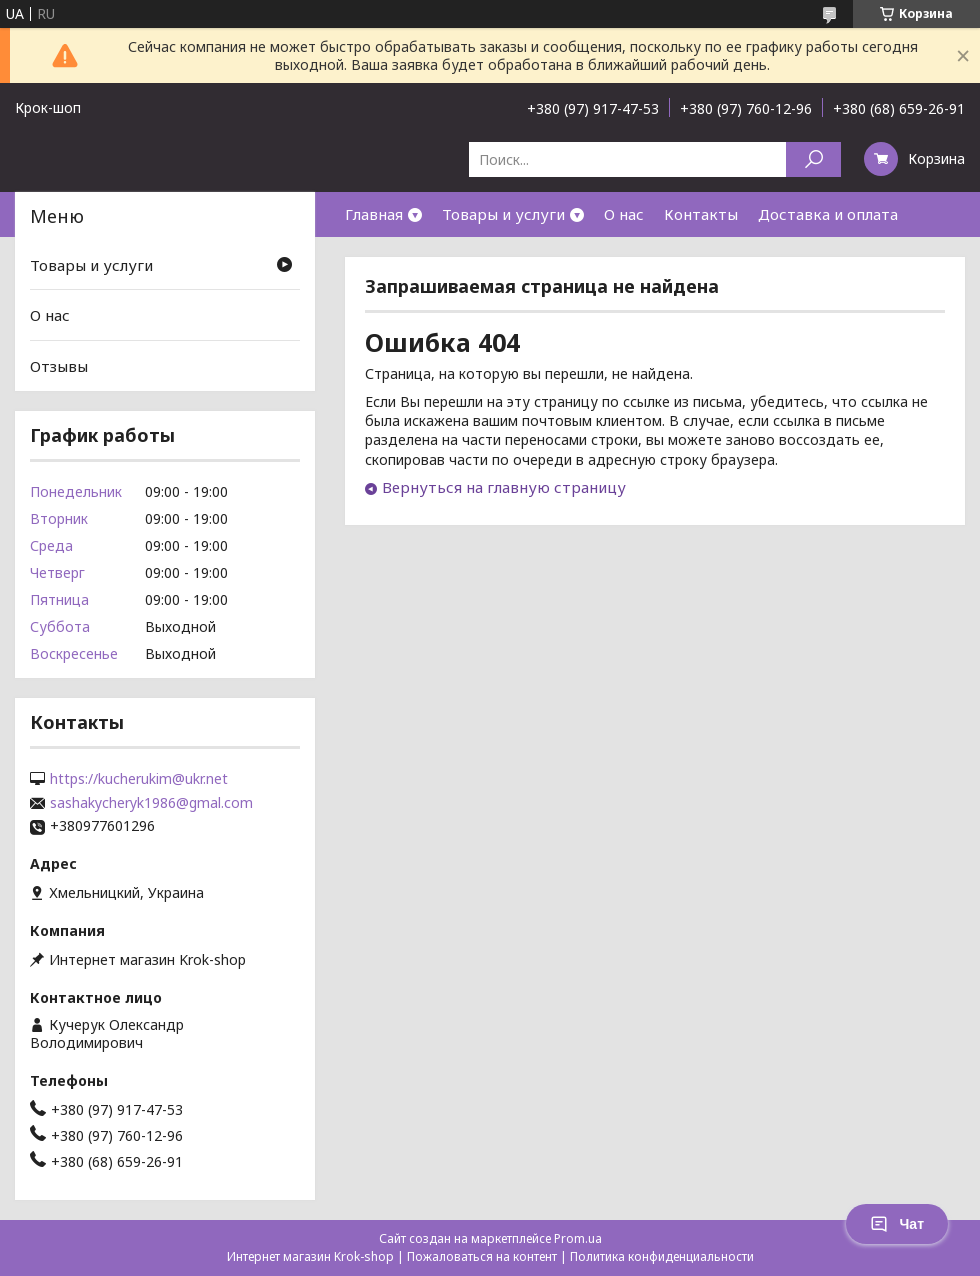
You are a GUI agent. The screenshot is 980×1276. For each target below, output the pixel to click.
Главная (374, 214)
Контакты (701, 214)
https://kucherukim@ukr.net (139, 779)
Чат (897, 1224)
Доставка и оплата (828, 214)
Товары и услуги (503, 214)
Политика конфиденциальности (662, 1256)
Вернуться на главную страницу (504, 487)
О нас (624, 214)
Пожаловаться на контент (482, 1256)
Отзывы (59, 366)
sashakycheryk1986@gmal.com (151, 803)
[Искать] (813, 159)
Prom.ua (578, 1238)
